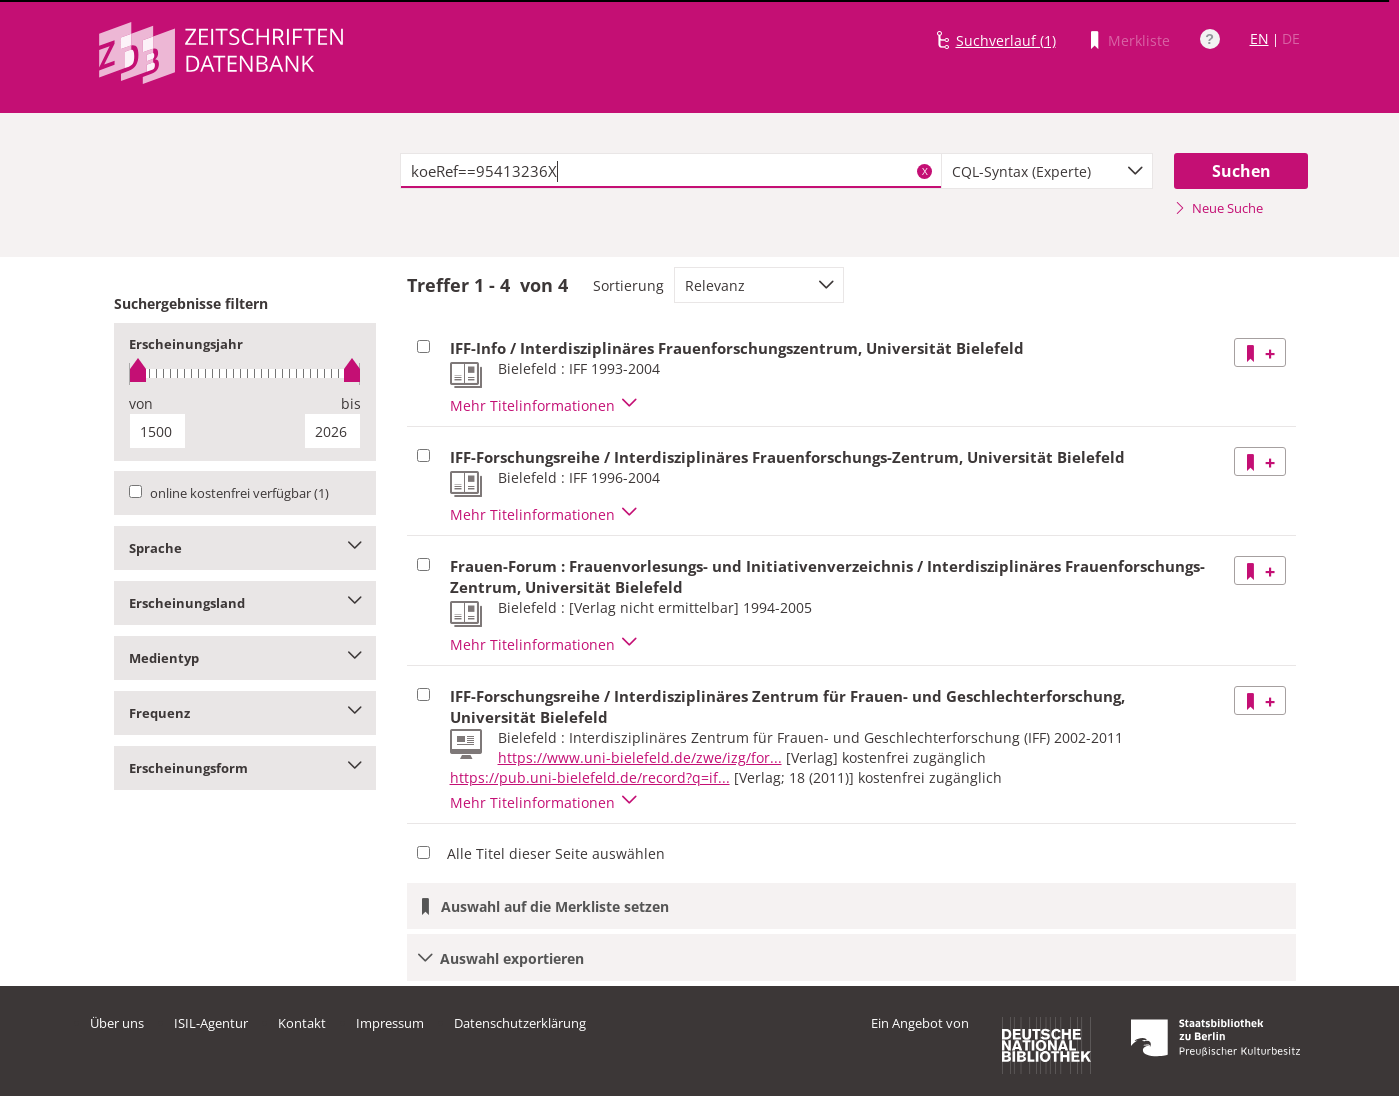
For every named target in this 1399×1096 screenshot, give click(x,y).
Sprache (245, 548)
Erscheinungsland (245, 603)
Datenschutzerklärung (520, 1023)
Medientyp (245, 658)
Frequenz (245, 713)
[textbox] (671, 171)
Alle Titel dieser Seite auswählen (556, 853)
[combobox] (1047, 171)
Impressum (390, 1023)
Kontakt (302, 1023)
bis (351, 403)
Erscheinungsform (245, 768)
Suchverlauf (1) (1006, 40)
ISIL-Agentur (211, 1023)
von (141, 403)
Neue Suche (1218, 208)
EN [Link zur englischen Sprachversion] (1259, 38)
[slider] (245, 373)
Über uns (117, 1023)
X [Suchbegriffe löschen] (925, 171)
